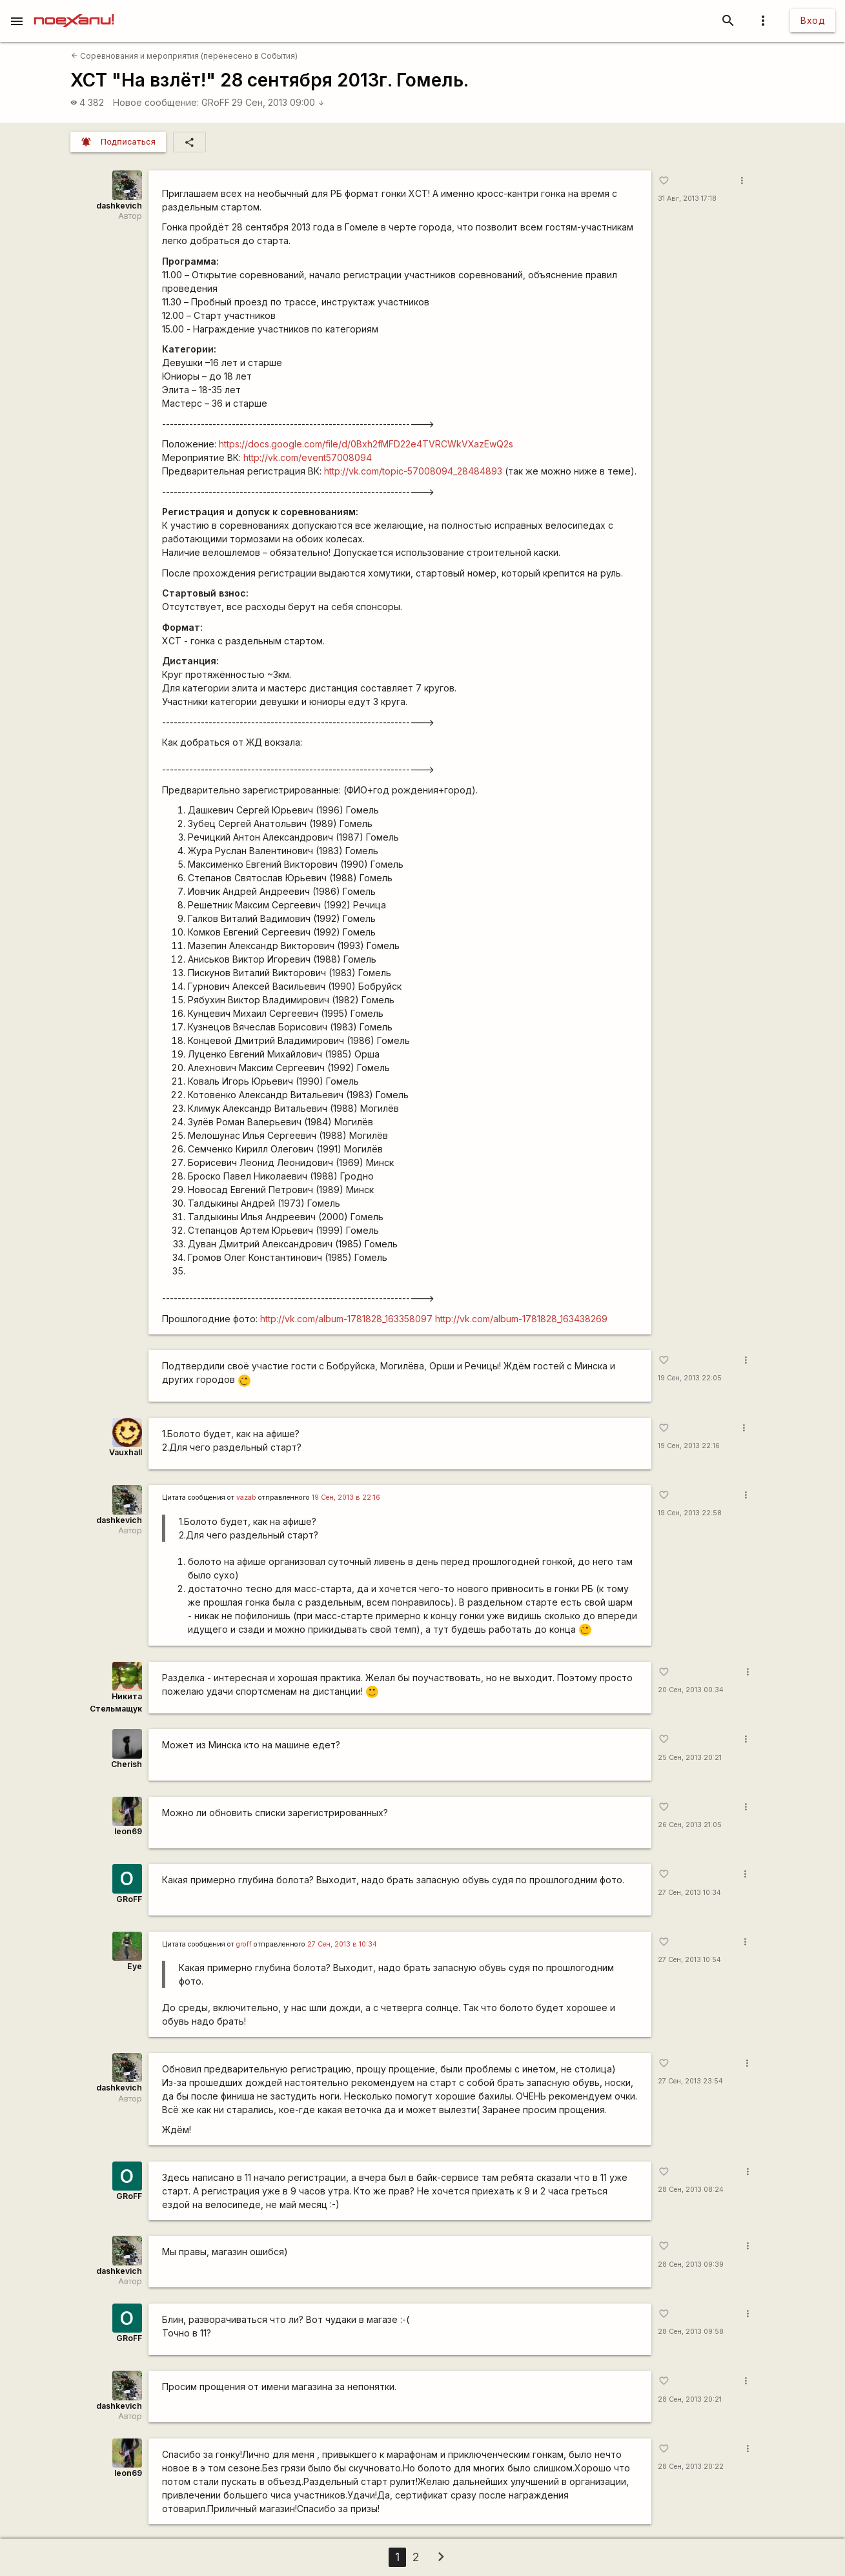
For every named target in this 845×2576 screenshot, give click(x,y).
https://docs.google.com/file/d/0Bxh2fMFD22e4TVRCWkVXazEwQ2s (366, 443)
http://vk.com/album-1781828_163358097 (346, 1318)
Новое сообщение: (156, 102)
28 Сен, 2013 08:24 (691, 2189)
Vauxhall (125, 1452)
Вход (812, 20)
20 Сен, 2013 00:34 (691, 1690)
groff (244, 1944)
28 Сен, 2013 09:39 (691, 2264)
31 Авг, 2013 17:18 (687, 198)
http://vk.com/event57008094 (307, 457)
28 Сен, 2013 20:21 (690, 2399)
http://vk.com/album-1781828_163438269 (521, 1318)
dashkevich (119, 205)
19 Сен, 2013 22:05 (690, 1378)
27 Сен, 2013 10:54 (689, 1960)
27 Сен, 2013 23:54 (690, 2081)
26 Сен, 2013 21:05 (690, 1825)
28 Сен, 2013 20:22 (691, 2466)
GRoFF (215, 102)
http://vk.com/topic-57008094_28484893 (413, 470)
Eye (134, 1966)
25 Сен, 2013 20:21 (690, 1757)
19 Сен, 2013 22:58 (690, 1513)
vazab (246, 1497)
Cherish (126, 1764)
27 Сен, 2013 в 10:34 (342, 1944)
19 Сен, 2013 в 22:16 (346, 1497)
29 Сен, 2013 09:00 (278, 102)
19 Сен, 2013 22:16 (689, 1446)
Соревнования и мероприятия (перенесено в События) (184, 56)
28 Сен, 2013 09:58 (691, 2331)
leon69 (128, 1831)
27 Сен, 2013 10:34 (689, 1892)
